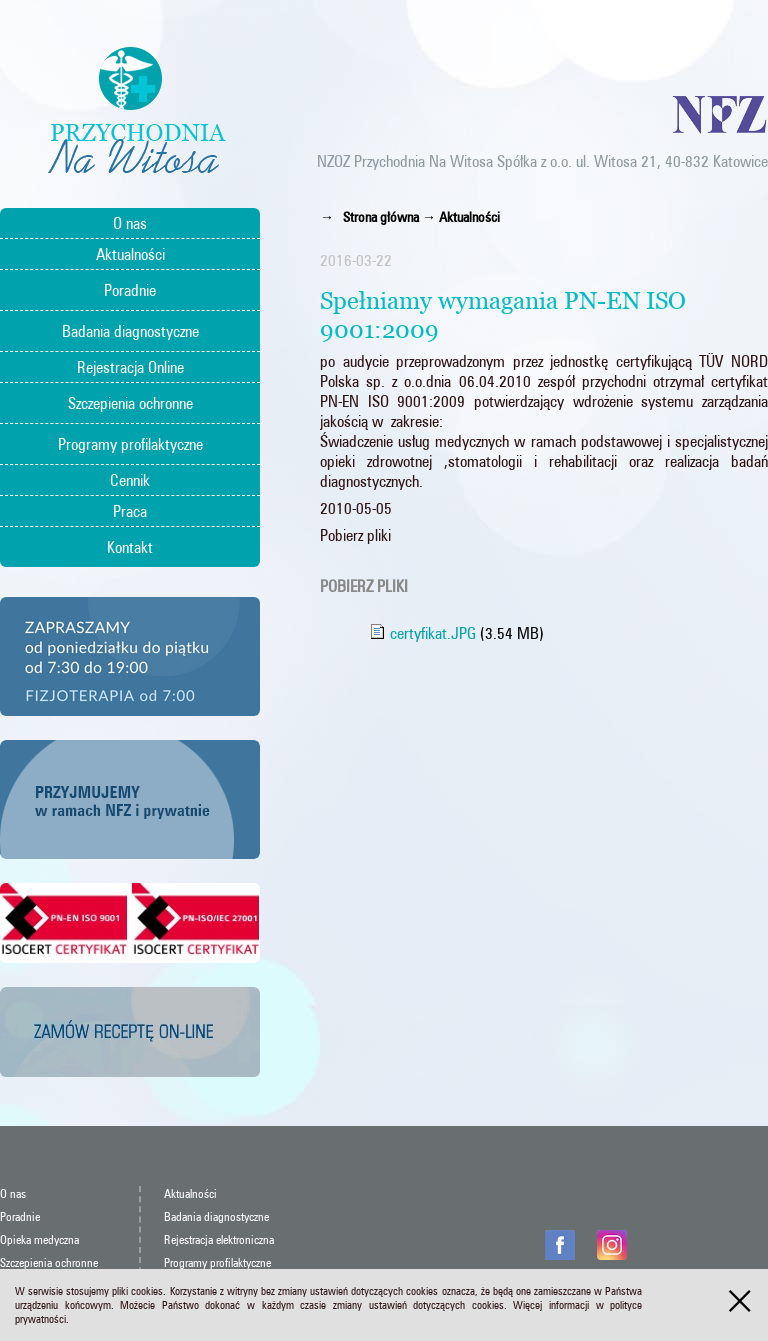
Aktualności (130, 254)
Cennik (130, 480)
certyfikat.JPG (423, 633)
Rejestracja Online (130, 367)
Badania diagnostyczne (130, 331)
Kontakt (130, 547)
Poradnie (130, 290)
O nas (130, 223)
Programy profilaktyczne (130, 444)
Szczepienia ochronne (130, 403)
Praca (130, 511)
